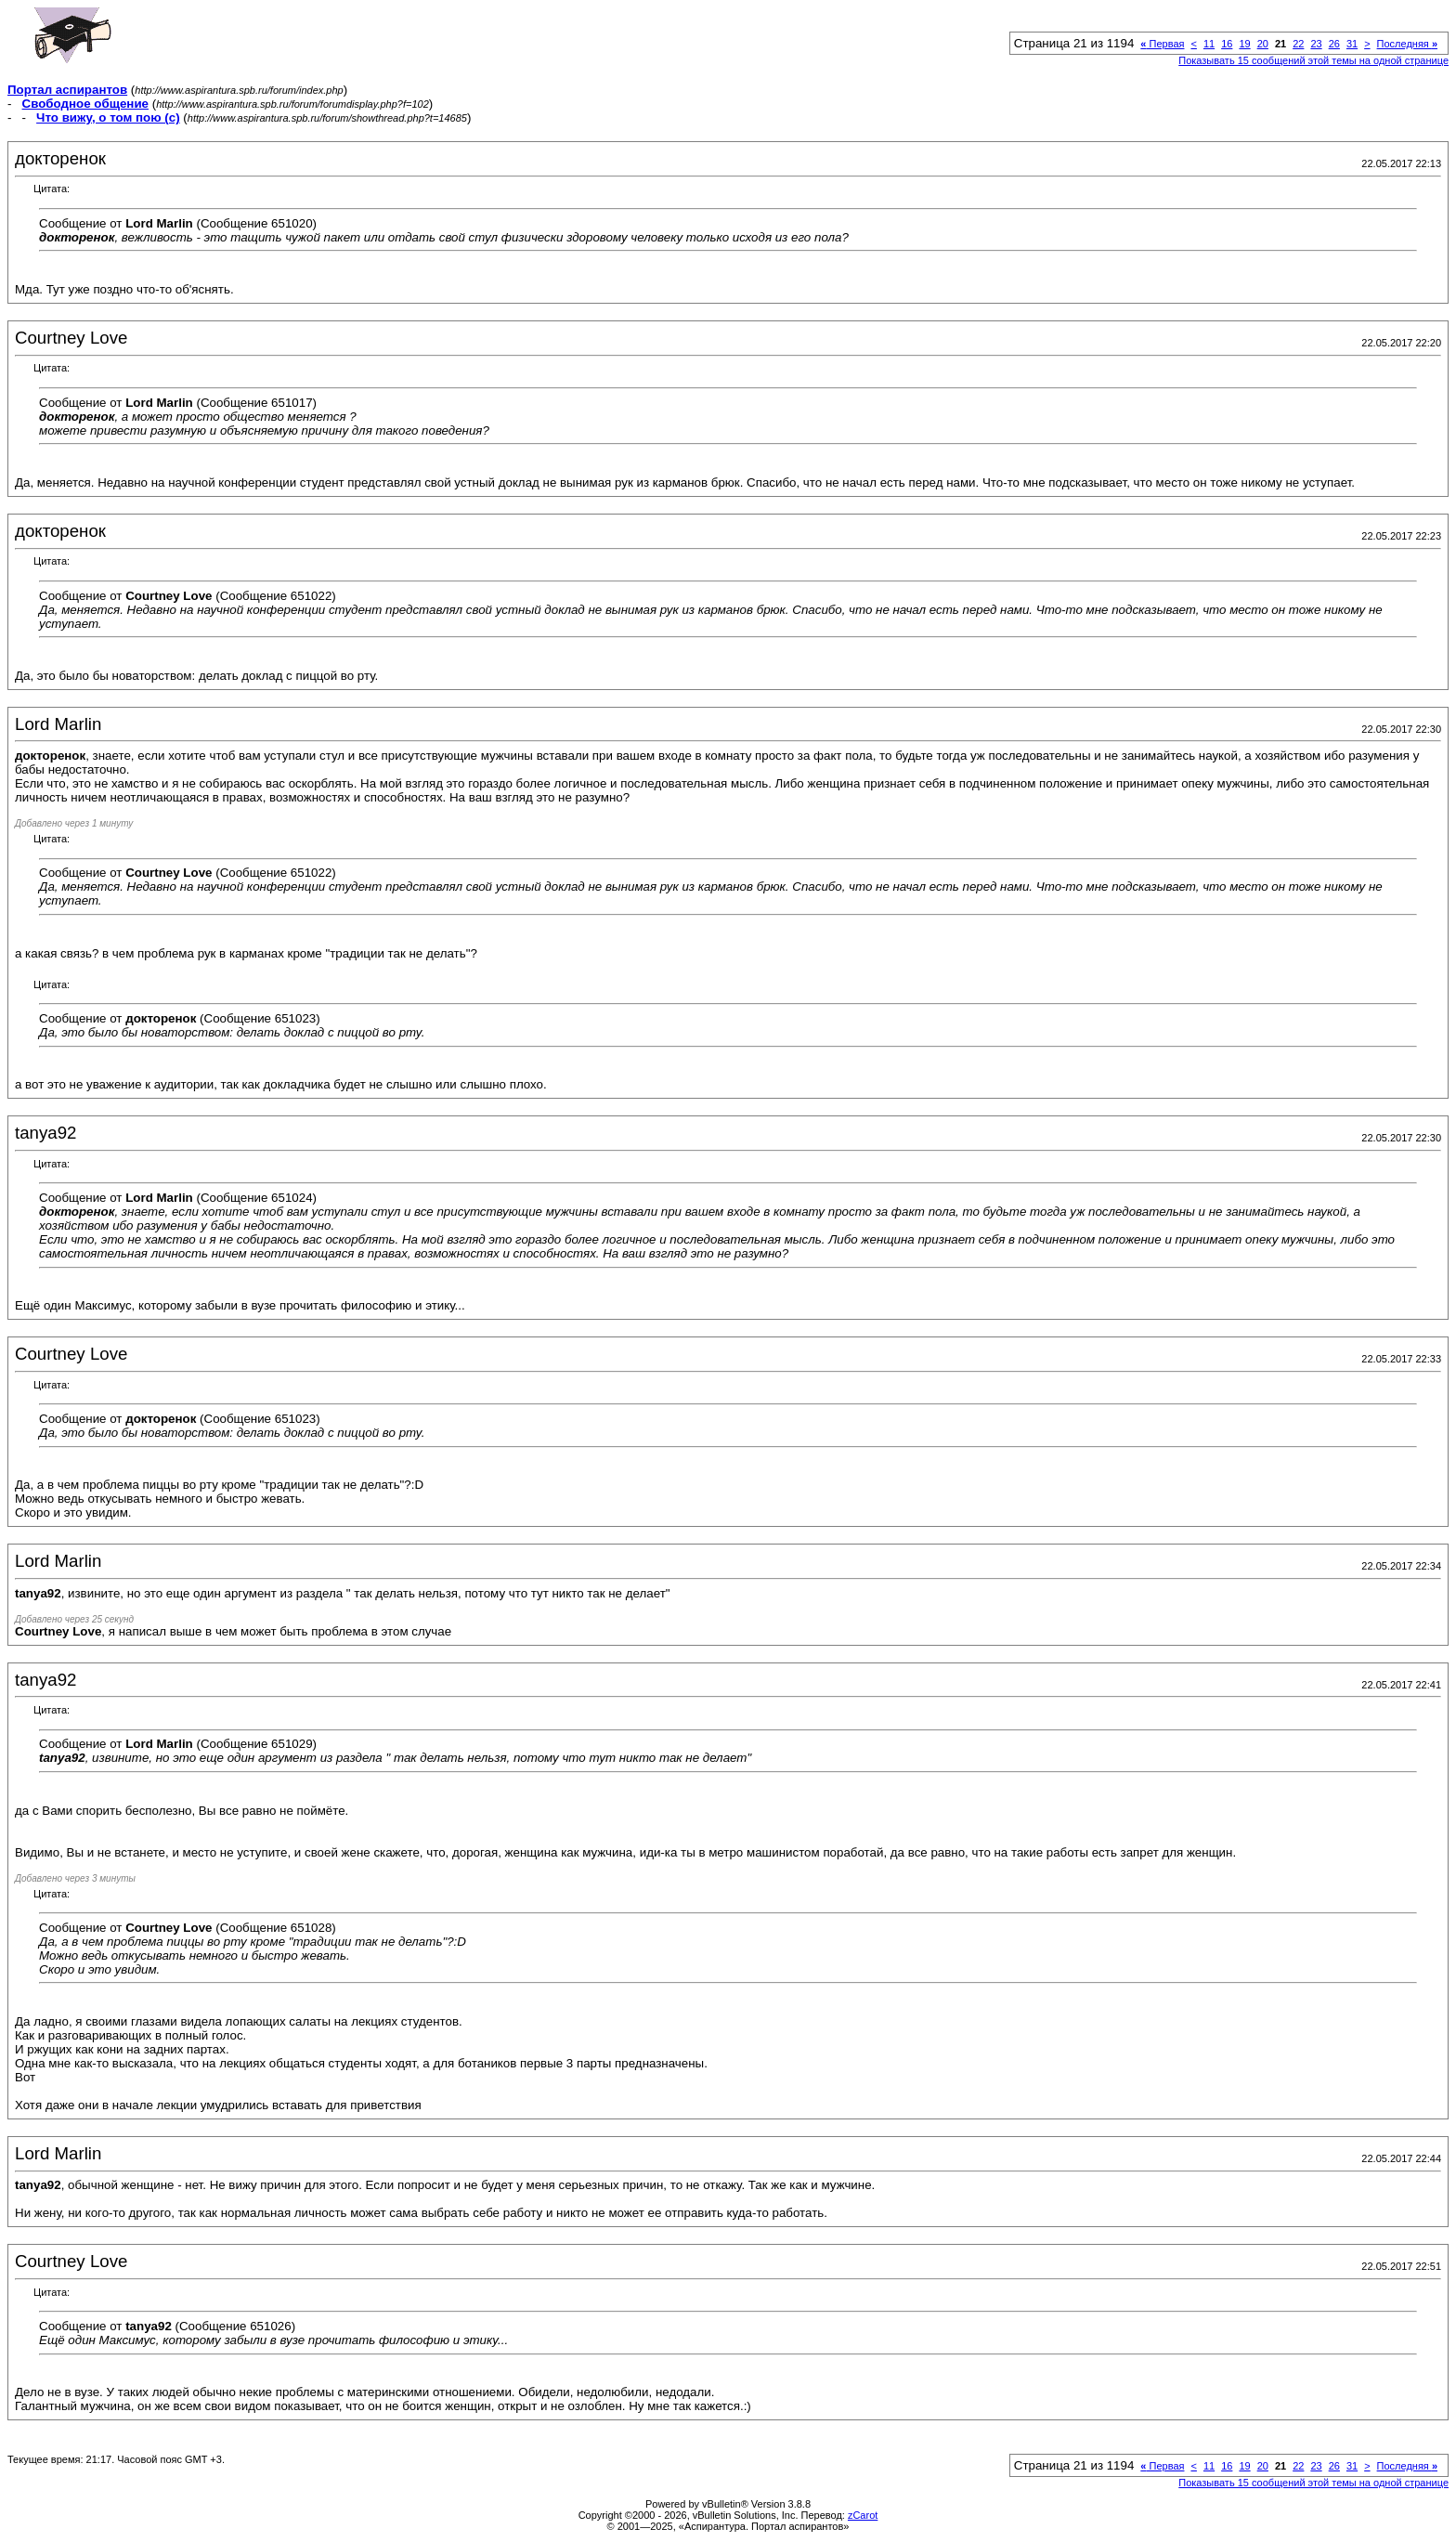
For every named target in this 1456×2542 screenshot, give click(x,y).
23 (1315, 43)
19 (1244, 43)
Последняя (1407, 43)
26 (1334, 43)
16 (1226, 43)
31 (1352, 43)
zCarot (863, 2515)
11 (1209, 43)
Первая (1162, 43)
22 (1298, 43)
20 (1262, 43)
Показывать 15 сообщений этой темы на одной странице (1313, 60)
